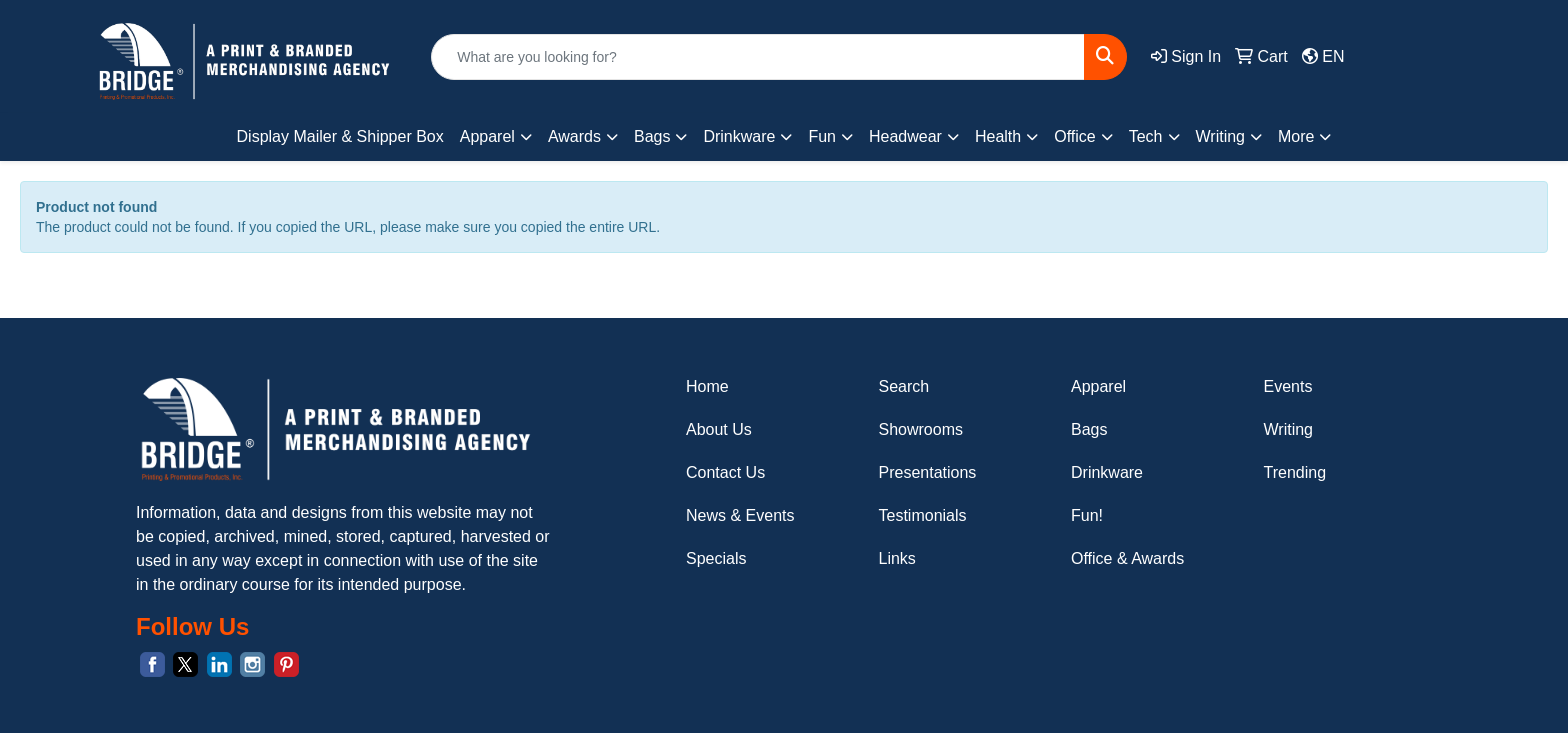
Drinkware (1107, 472)
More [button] (1296, 136)
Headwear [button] (905, 136)
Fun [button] (822, 136)
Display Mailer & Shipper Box (340, 136)
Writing (1289, 429)
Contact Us (725, 472)
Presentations (928, 472)
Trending (1295, 472)
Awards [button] (574, 136)
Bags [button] (652, 136)
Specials (716, 558)
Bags (1089, 429)
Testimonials (923, 515)
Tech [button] (1146, 136)
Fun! (1087, 515)
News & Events (740, 515)
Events (1288, 386)
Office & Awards (1127, 558)
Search (904, 386)
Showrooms (921, 429)
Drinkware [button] (739, 136)
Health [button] (998, 136)
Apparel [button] (487, 136)
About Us (719, 429)
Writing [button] (1221, 136)
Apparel (1098, 386)
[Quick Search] (758, 57)
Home (707, 386)
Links (897, 558)
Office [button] (1075, 136)
